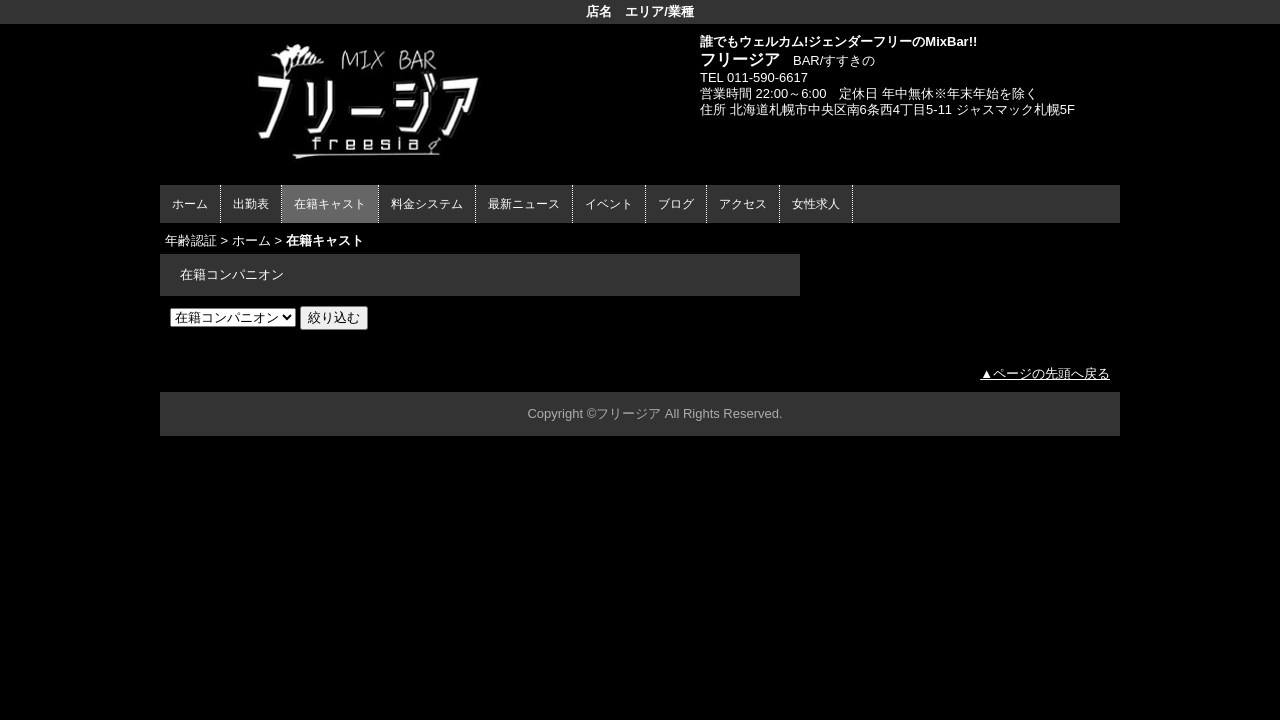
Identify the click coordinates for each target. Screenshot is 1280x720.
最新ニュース (524, 204)
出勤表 (251, 204)
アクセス (743, 204)
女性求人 (816, 204)
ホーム (190, 204)
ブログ (676, 204)
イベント (609, 204)
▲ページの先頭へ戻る (1045, 373)
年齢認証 (191, 240)
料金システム (427, 204)
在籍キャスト (330, 204)
